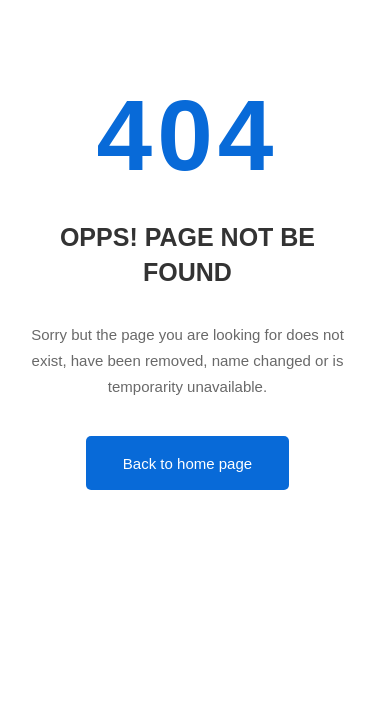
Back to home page (187, 463)
